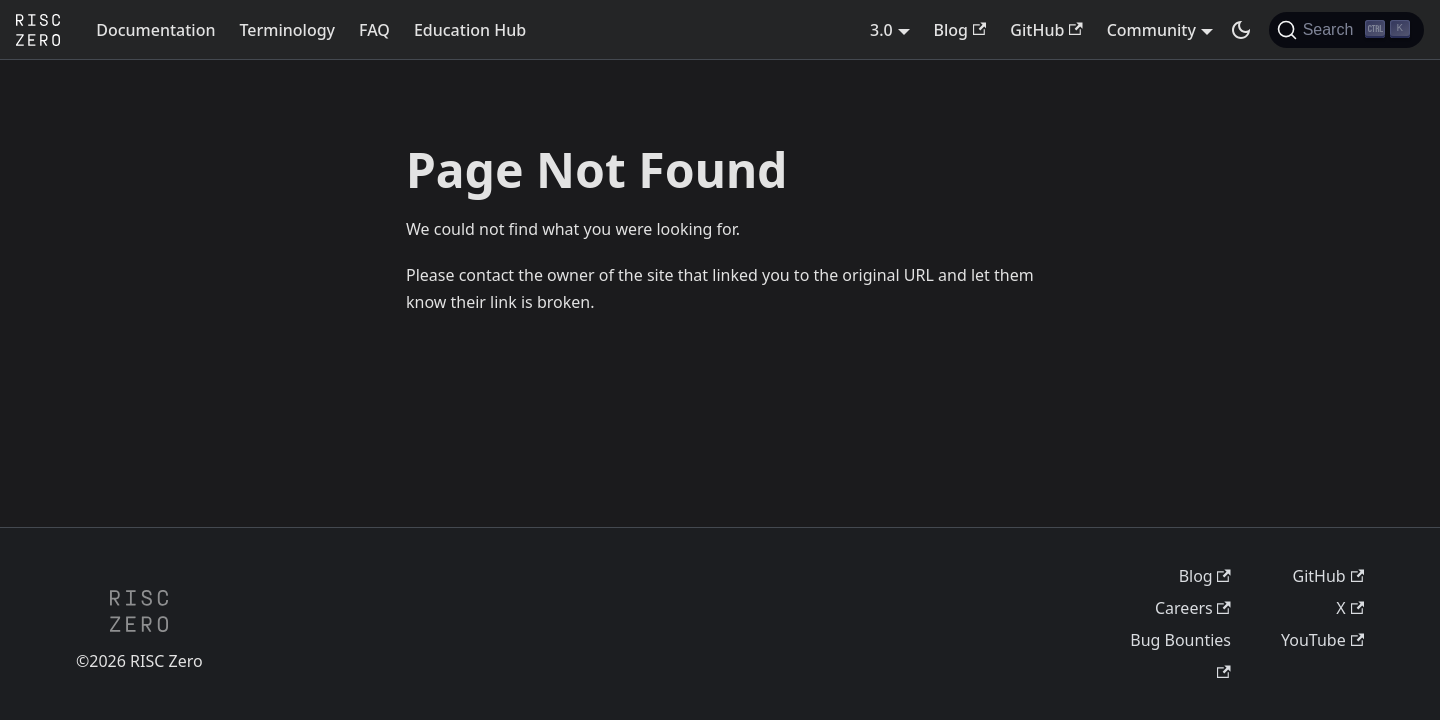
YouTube (1322, 640)
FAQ (374, 30)
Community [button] (1151, 30)
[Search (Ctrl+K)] (1346, 30)
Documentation (155, 30)
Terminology (287, 30)
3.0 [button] (881, 30)
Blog (960, 30)
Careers (1193, 608)
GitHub (1046, 30)
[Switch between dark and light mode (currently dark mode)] (1241, 30)
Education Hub (470, 30)
